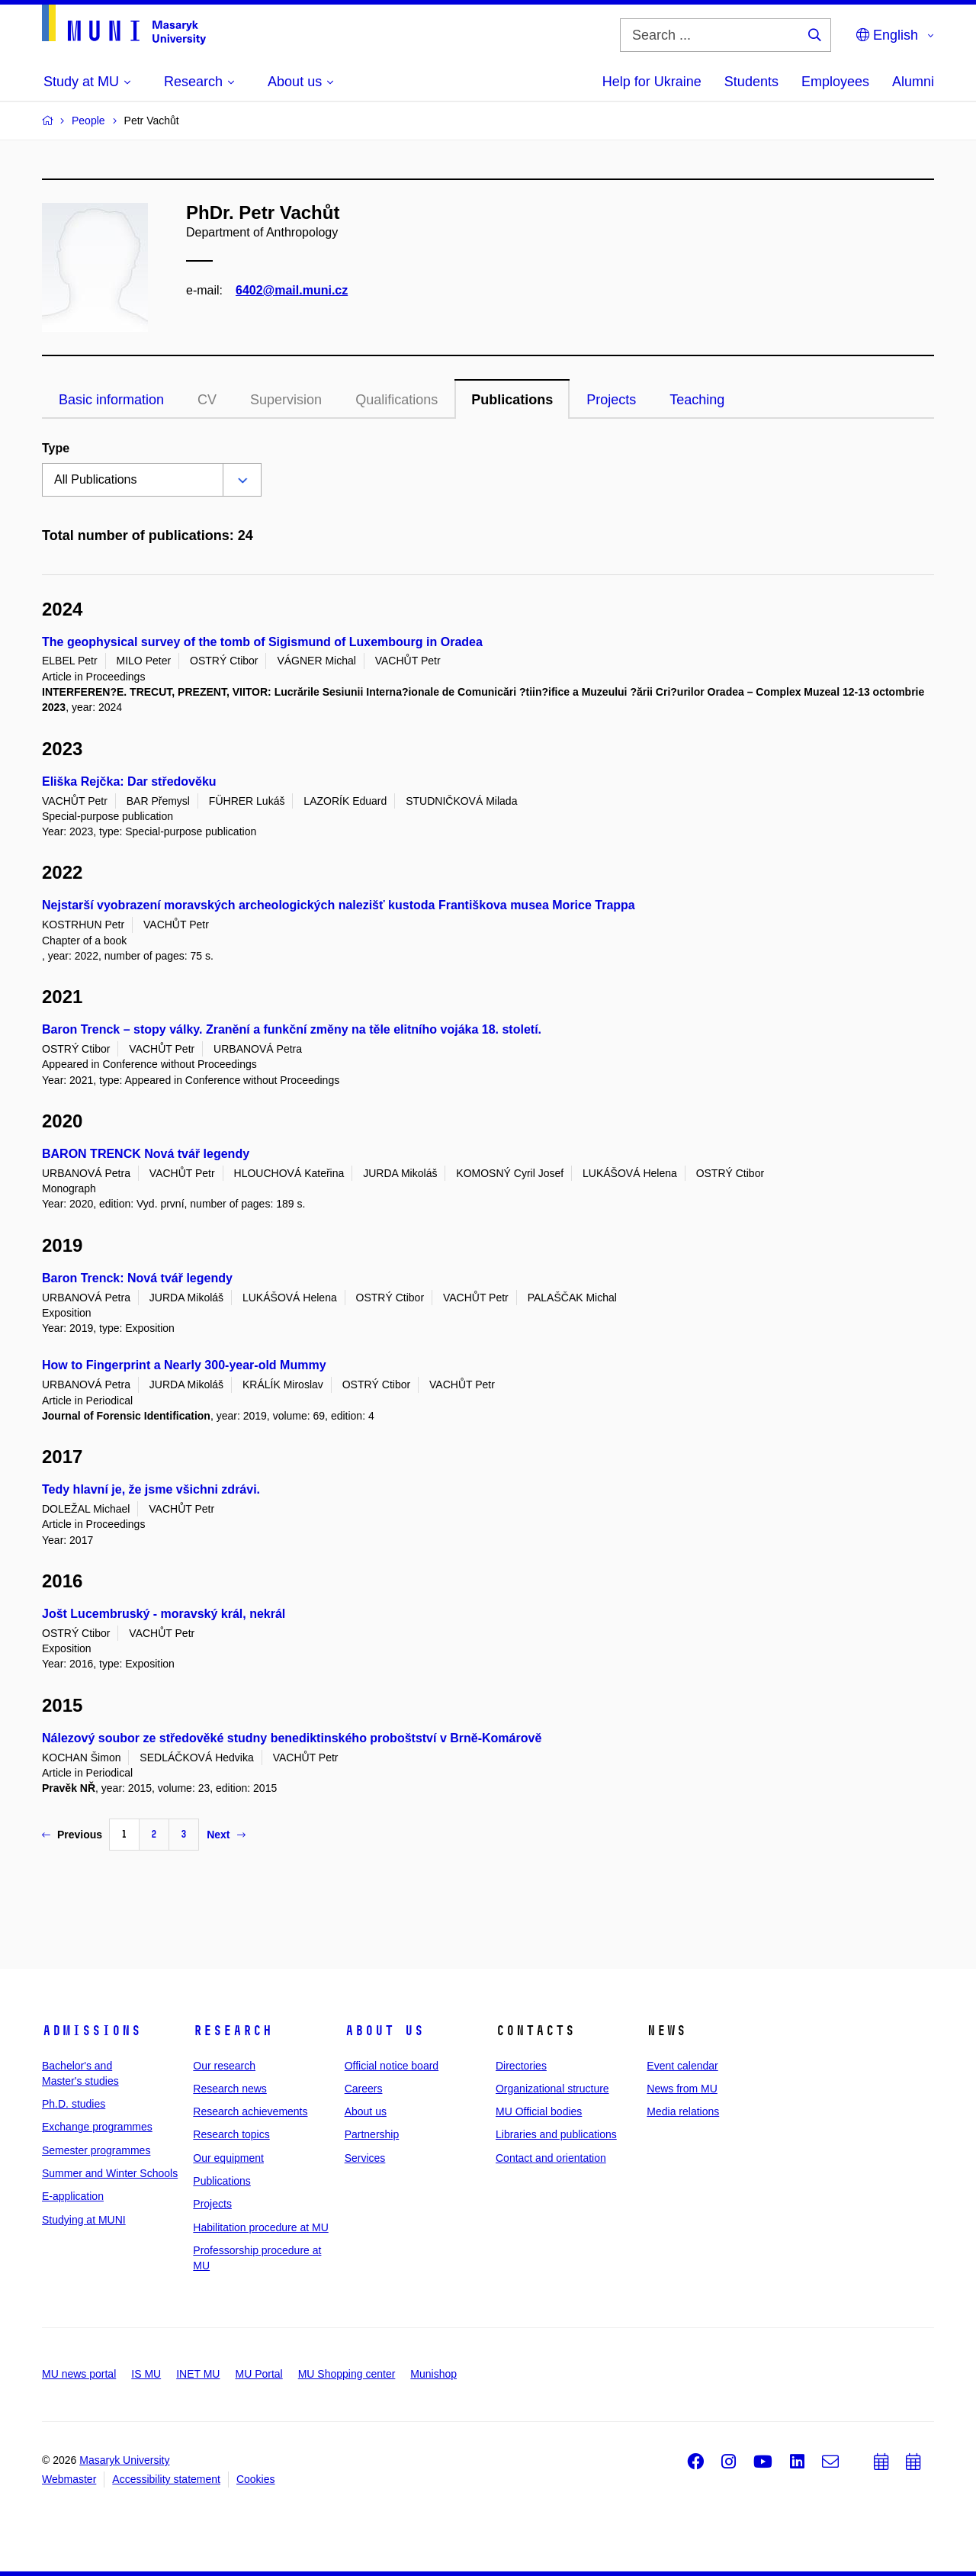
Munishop (433, 2374)
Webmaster (69, 2479)
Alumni (913, 81)
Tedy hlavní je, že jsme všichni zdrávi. (151, 1489)
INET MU (198, 2374)
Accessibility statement (166, 2479)
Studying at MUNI (84, 2220)
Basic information (111, 399)
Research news (230, 2088)
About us (384, 2030)
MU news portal (79, 2374)
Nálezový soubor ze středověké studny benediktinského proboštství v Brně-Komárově (291, 1738)
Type (55, 448)
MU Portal (258, 2374)
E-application (73, 2196)
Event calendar (682, 2066)
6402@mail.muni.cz (292, 290)
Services (365, 2158)
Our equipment (228, 2158)
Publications (512, 399)
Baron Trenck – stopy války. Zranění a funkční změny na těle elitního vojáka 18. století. (291, 1029)
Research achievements (250, 2111)
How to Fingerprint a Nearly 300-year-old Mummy (184, 1365)
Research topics (231, 2134)
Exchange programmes (97, 2127)
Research (232, 2030)
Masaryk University (124, 2460)
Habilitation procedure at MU (260, 2227)
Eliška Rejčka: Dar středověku (129, 781)
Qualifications (396, 399)
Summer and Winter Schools (110, 2173)
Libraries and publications (556, 2134)
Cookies (255, 2479)
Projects (611, 399)
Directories (521, 2066)
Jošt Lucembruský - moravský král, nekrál (163, 1613)
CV (207, 399)
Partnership (372, 2134)
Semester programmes (96, 2150)
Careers (364, 2088)
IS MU (146, 2374)
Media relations (683, 2111)
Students (751, 81)
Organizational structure (552, 2088)
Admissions (91, 2030)
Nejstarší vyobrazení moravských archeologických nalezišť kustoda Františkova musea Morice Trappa (338, 905)
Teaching (696, 399)
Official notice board (391, 2066)
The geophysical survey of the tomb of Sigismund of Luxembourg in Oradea (262, 641)
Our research (224, 2066)
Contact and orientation (551, 2158)
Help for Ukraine (652, 81)
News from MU (682, 2088)
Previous (72, 1834)
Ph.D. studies (73, 2104)
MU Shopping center (347, 2374)
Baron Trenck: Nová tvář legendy (137, 1278)
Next (226, 1834)
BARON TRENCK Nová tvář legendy (145, 1153)
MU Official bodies (539, 2111)
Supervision (286, 399)
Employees (835, 81)
